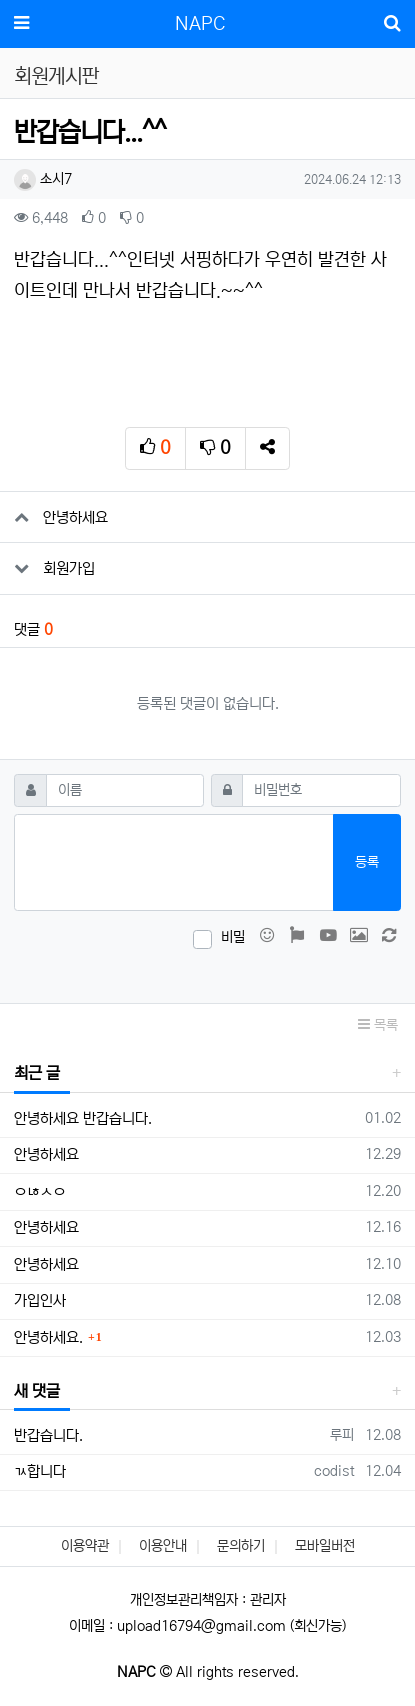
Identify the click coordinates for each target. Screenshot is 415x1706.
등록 (367, 862)
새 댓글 (37, 1391)
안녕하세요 (75, 517)
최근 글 (37, 1073)
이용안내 (163, 1546)
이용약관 (85, 1546)
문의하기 (241, 1546)
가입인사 (40, 1300)
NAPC (200, 24)
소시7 (43, 179)
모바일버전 (325, 1546)
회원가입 (69, 568)
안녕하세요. (48, 1337)
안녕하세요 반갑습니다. (83, 1118)
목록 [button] (378, 1025)
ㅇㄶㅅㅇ (40, 1191)
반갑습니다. (48, 1435)
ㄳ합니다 (40, 1471)
